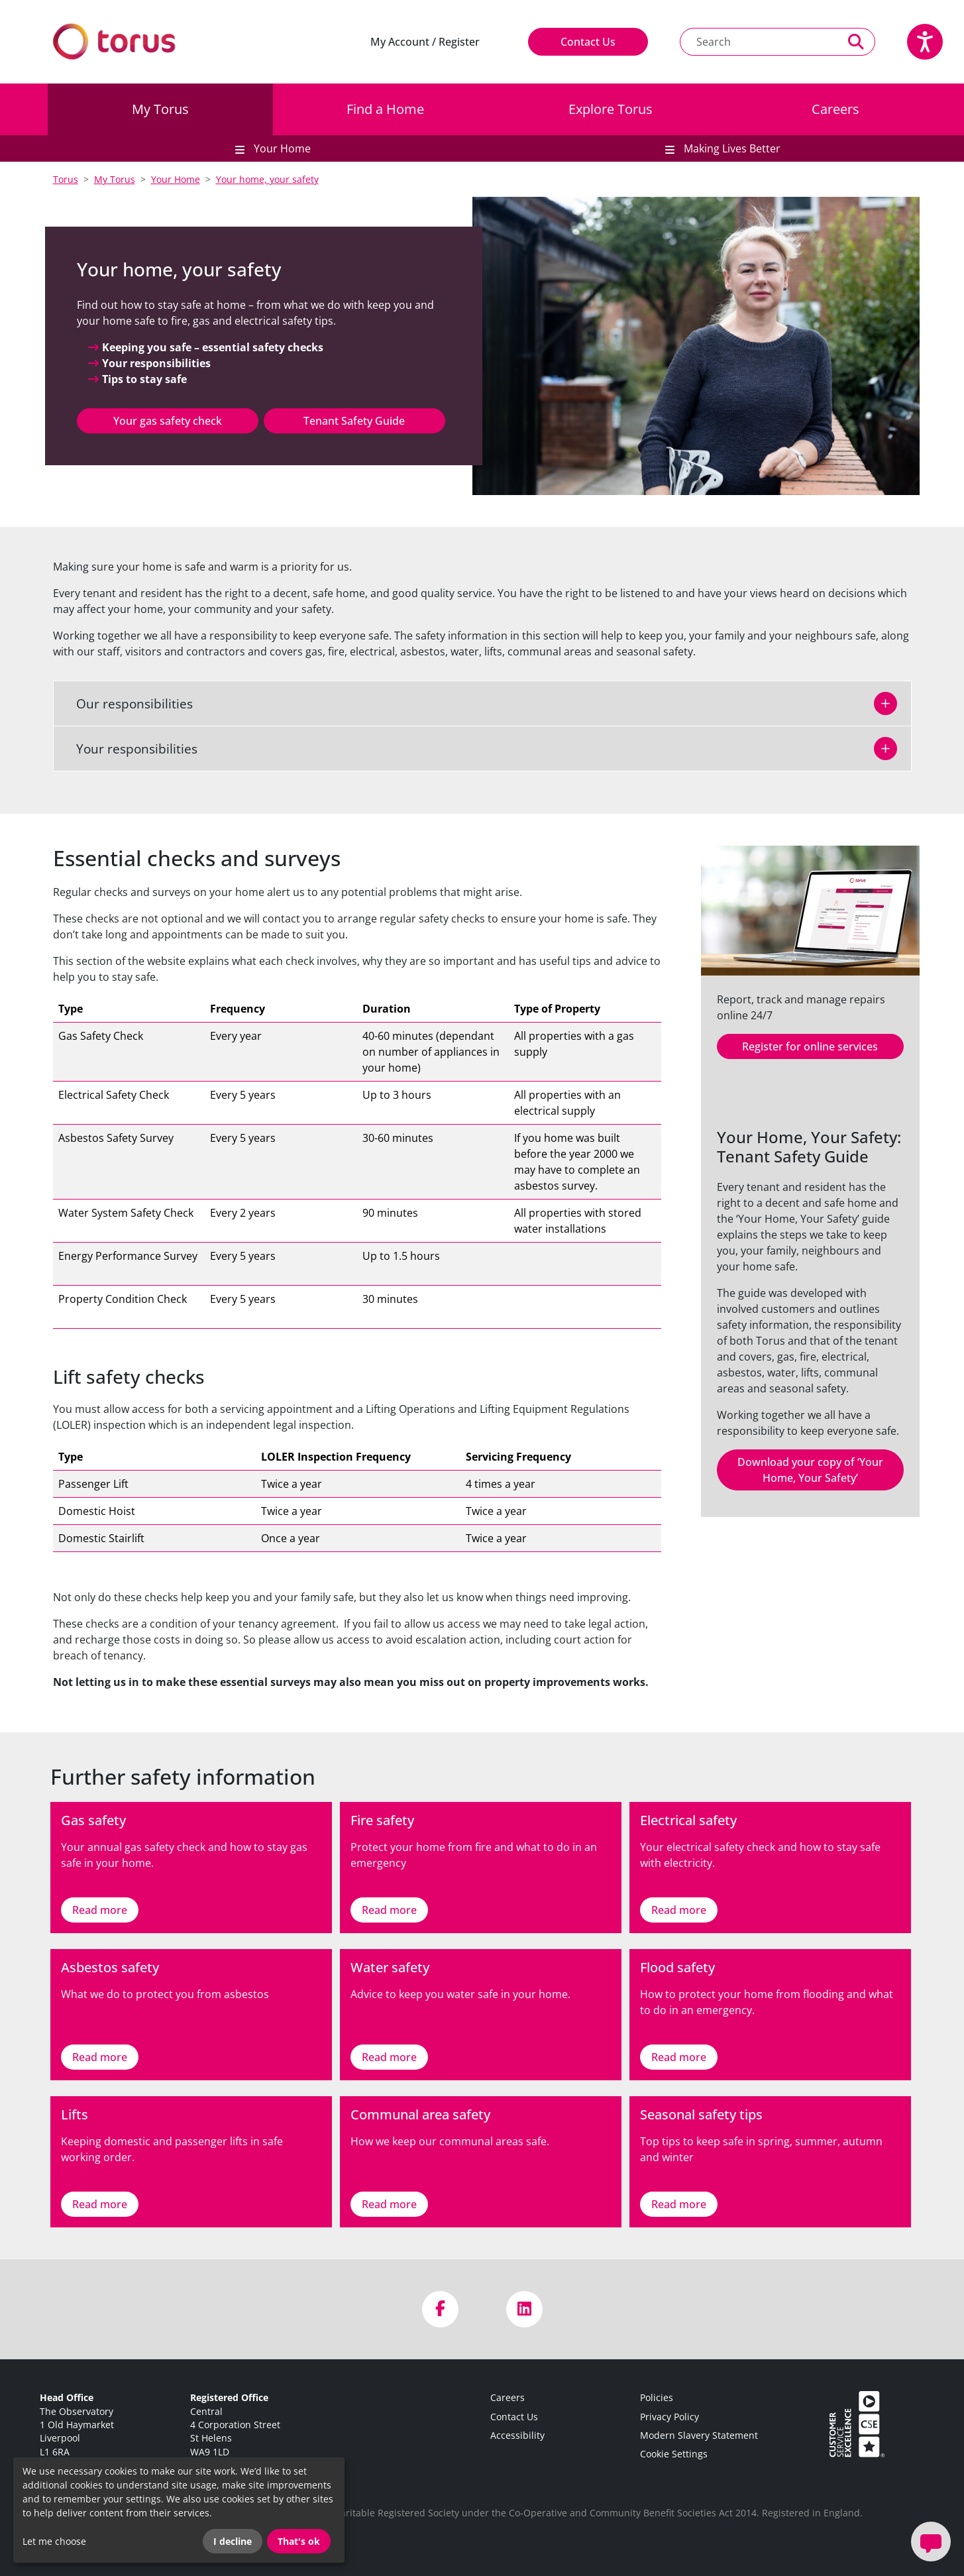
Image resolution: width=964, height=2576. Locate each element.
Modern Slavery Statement (699, 2435)
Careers (835, 109)
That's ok (299, 2541)
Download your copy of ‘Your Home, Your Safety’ (810, 1470)
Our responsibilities (126, 703)
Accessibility (517, 2435)
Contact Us (588, 41)
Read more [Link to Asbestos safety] (99, 2057)
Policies (656, 2397)
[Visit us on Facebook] (440, 2309)
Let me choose (54, 2541)
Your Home (175, 179)
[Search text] (759, 42)
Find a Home (385, 109)
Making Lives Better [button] (730, 148)
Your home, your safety (267, 179)
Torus (65, 179)
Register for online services (810, 1046)
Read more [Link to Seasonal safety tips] (678, 2204)
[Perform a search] (856, 42)
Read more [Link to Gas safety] (99, 1910)
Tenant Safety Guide (354, 421)
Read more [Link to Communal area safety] (389, 2204)
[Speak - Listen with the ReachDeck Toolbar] (925, 42)
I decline (232, 2541)
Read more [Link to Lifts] (99, 2204)
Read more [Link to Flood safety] (678, 2057)
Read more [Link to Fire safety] (389, 1910)
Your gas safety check (167, 421)
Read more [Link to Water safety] (389, 2057)
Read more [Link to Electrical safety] (678, 1910)
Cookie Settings (674, 2453)
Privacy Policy (669, 2416)
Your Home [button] (281, 148)
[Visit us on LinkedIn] (524, 2309)
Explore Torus (610, 109)
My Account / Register (425, 41)
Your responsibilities (128, 748)
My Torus (160, 109)
